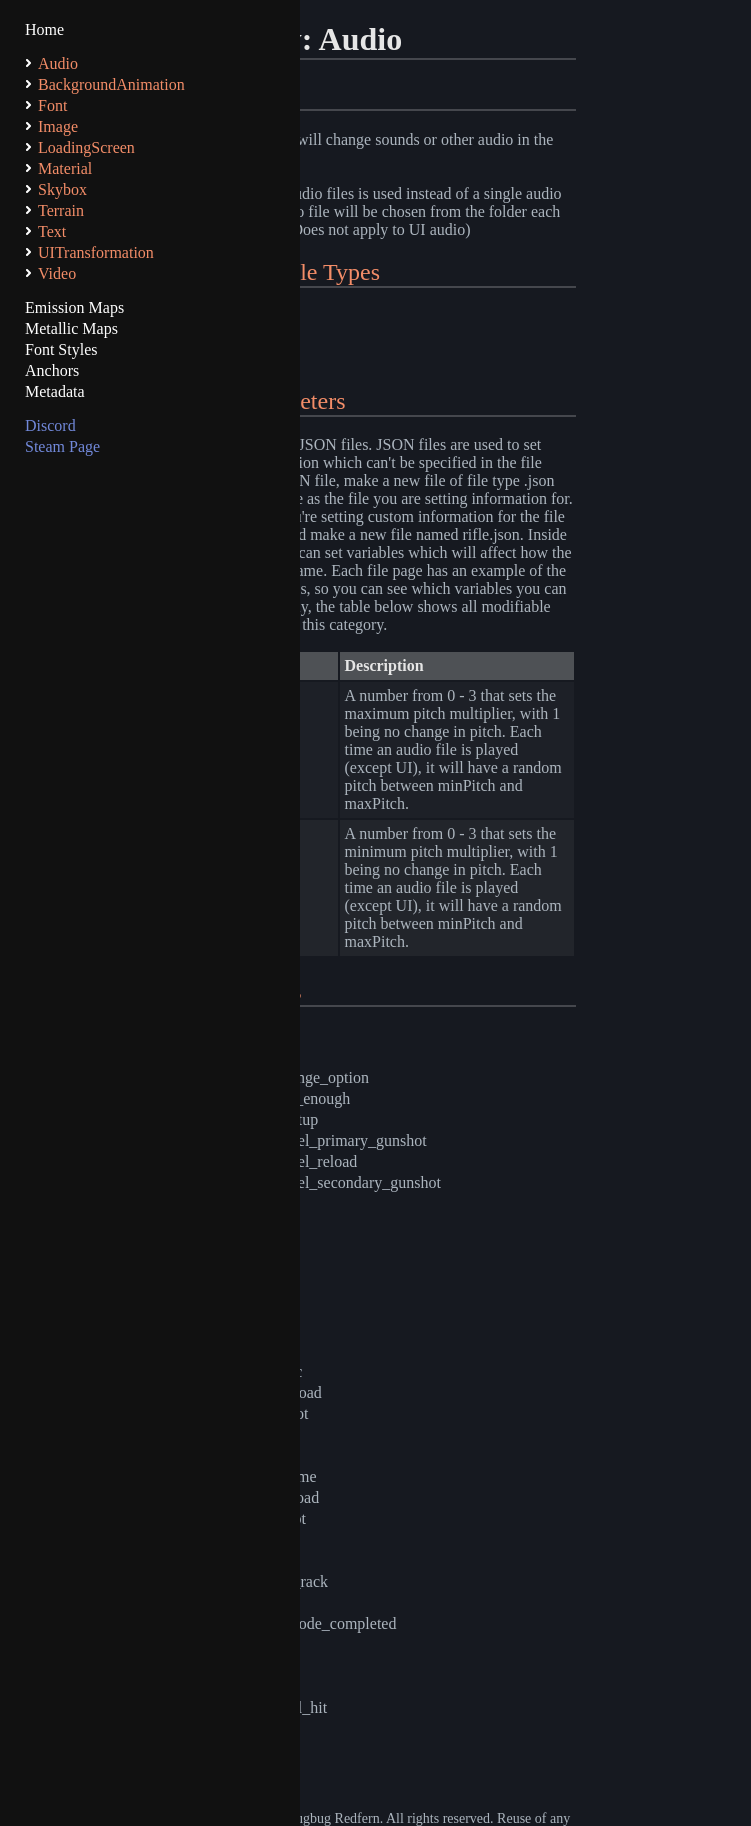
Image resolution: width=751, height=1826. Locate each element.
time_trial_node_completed (309, 1623)
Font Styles (61, 349)
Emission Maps (74, 307)
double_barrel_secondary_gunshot (331, 1182)
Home (44, 29)
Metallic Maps (71, 328)
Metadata (55, 391)
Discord (50, 425)
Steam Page (62, 446)
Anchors (52, 370)
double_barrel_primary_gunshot (324, 1140)
